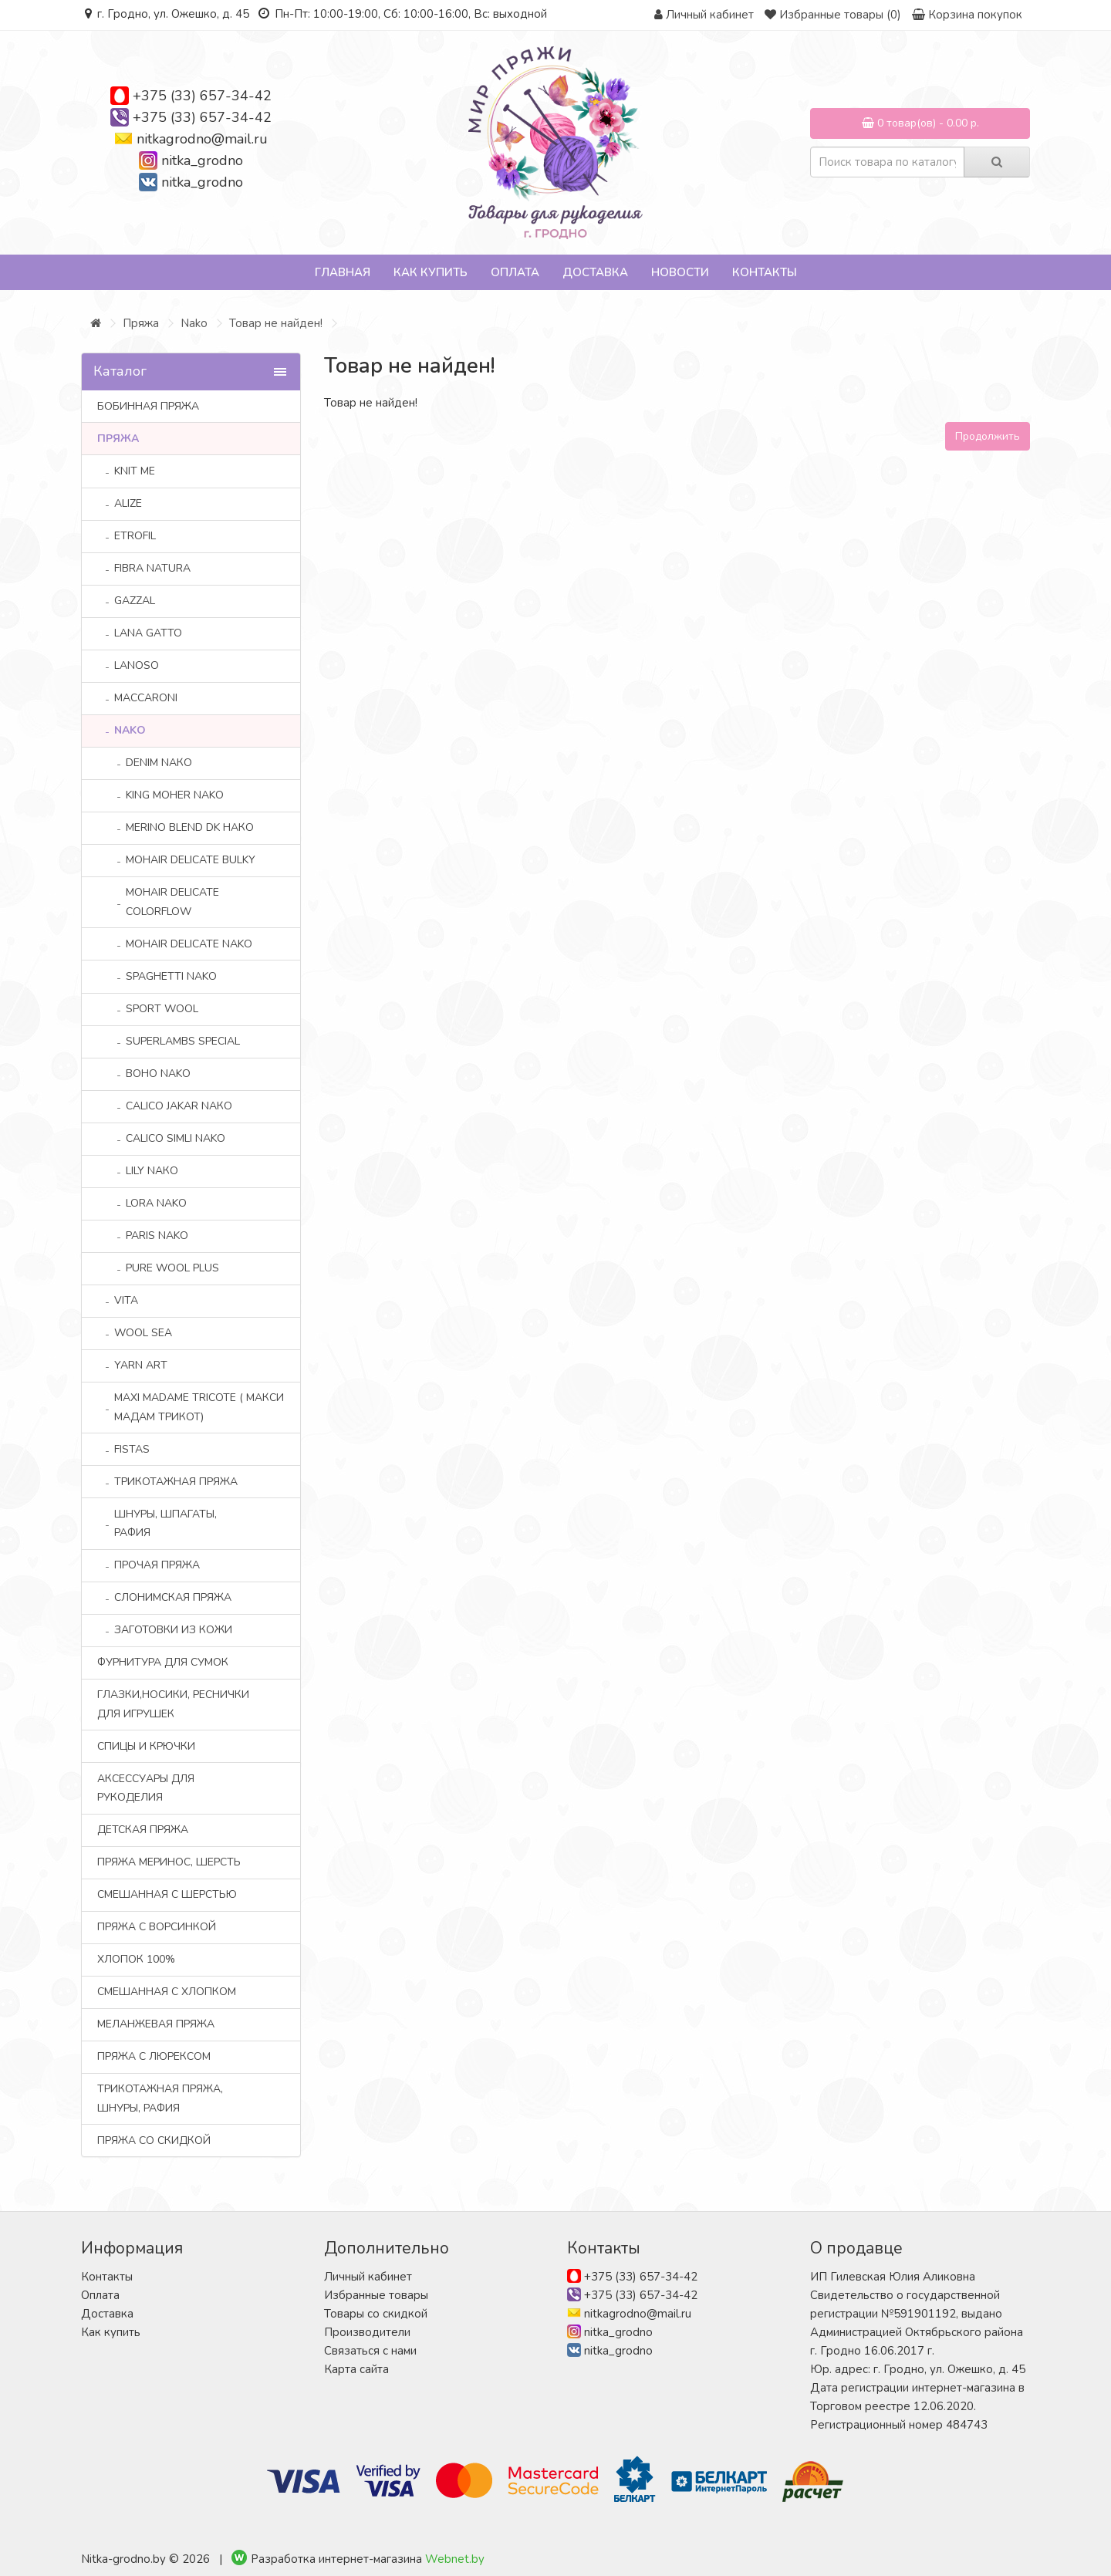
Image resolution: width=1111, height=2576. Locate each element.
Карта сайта (356, 2369)
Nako (194, 323)
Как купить (430, 272)
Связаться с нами (370, 2350)
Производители (367, 2332)
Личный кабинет (368, 2276)
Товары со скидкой (375, 2313)
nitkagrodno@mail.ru (202, 139)
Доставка (595, 272)
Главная (342, 272)
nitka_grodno (202, 160)
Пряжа (141, 323)
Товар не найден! (275, 323)
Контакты (764, 272)
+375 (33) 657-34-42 (202, 95)
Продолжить (987, 436)
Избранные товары (376, 2295)
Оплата (515, 272)
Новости (680, 272)
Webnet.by (455, 2559)
